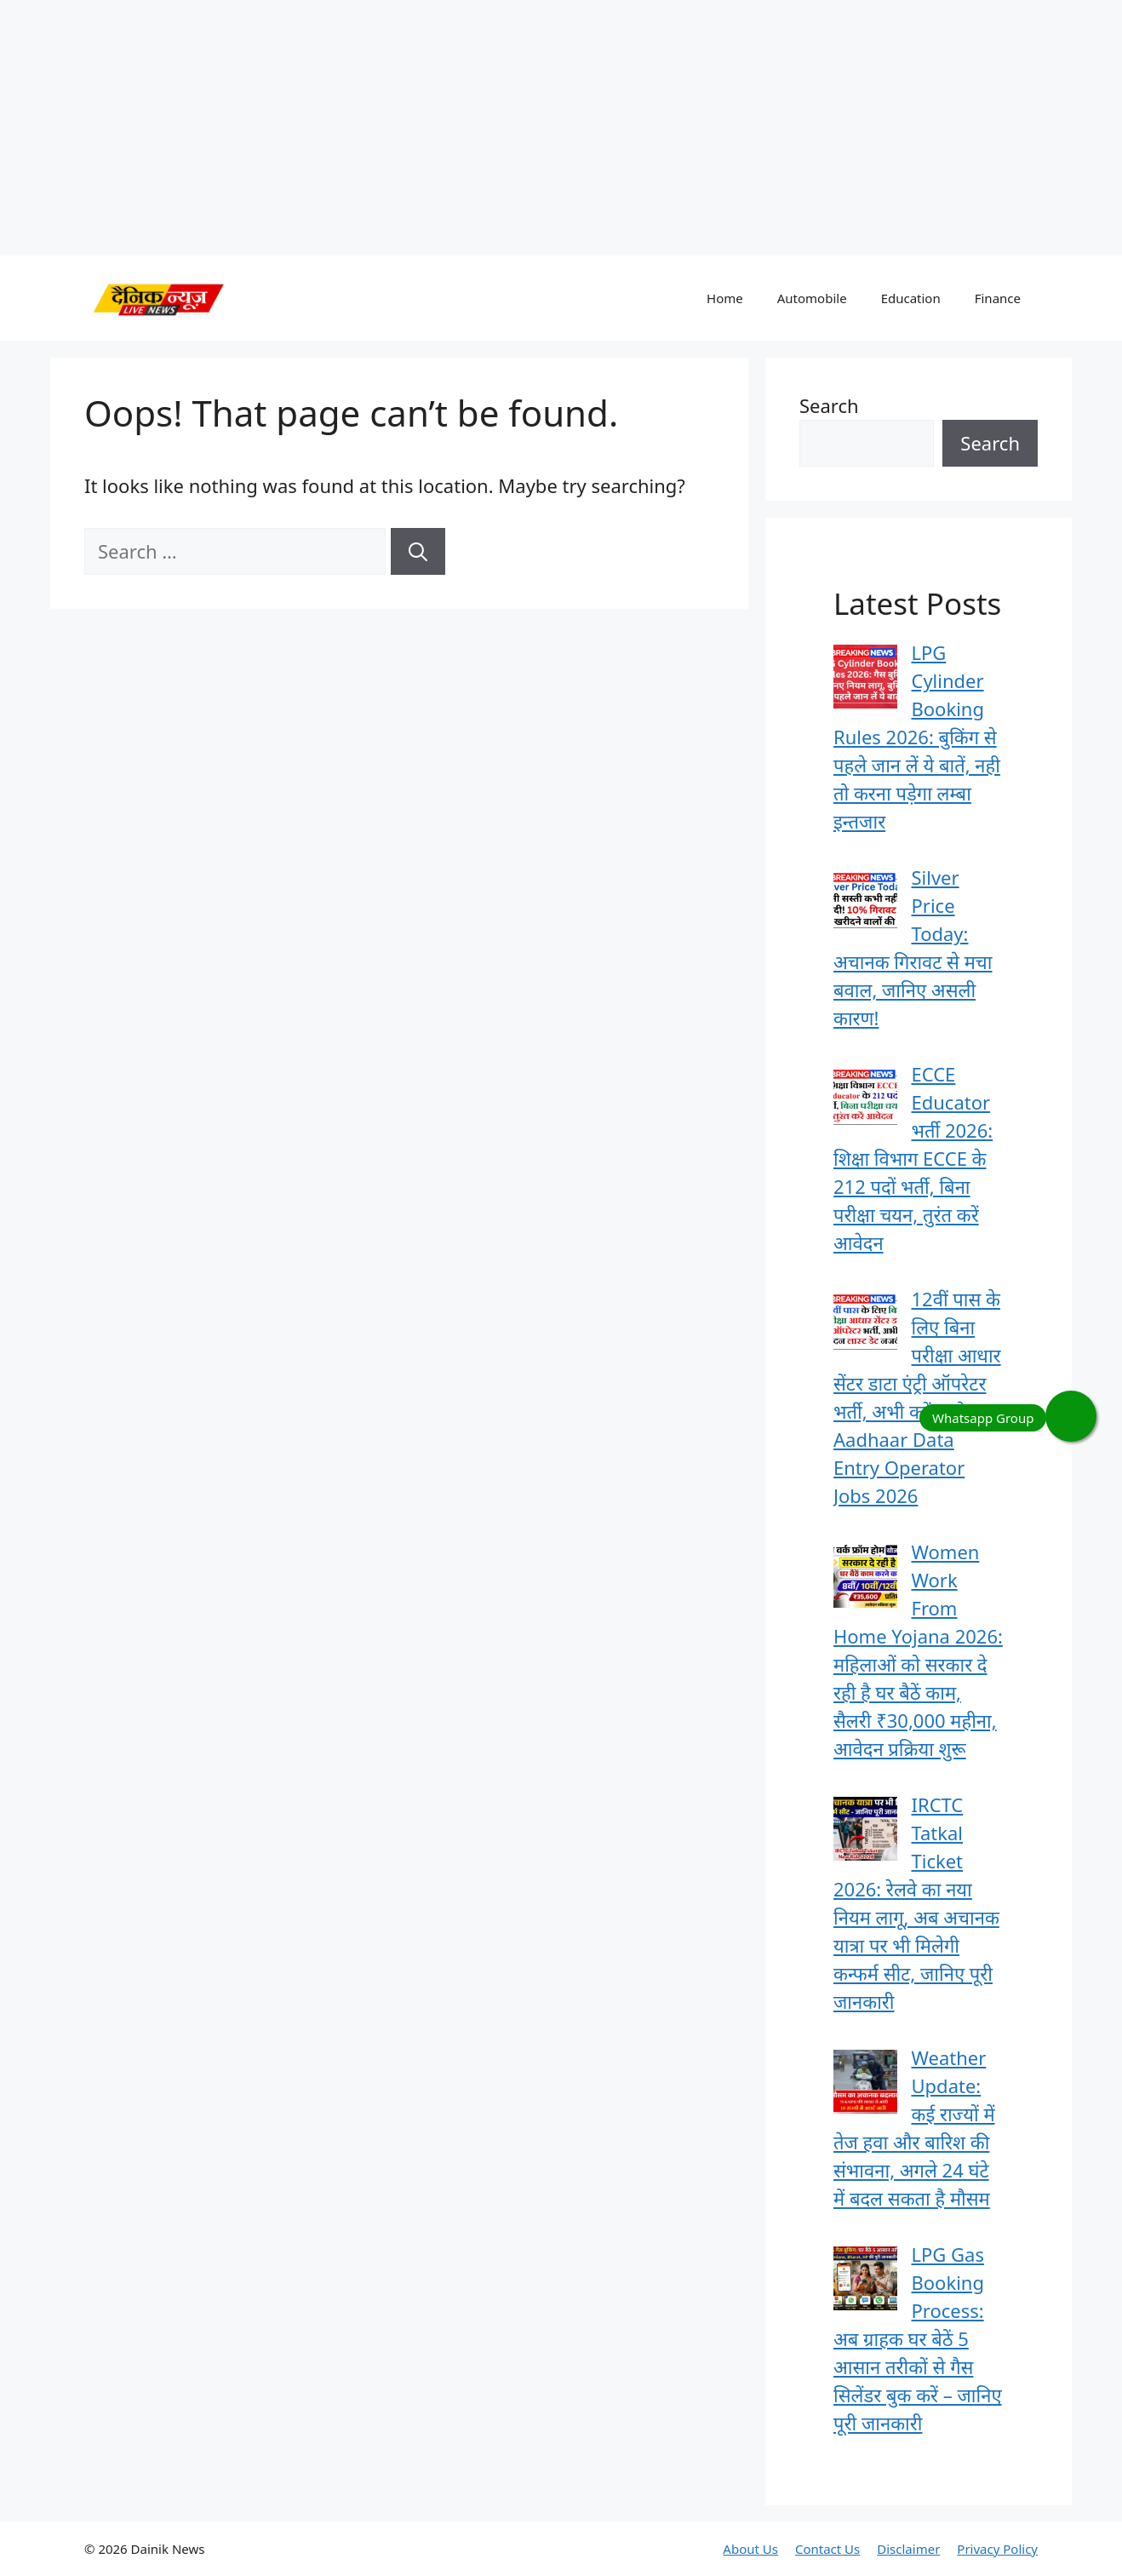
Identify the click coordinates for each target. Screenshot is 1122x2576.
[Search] (418, 551)
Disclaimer (908, 2548)
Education (911, 298)
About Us (750, 2548)
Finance (998, 298)
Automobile (812, 298)
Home (725, 298)
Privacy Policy (997, 2548)
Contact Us (827, 2548)
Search (829, 405)
